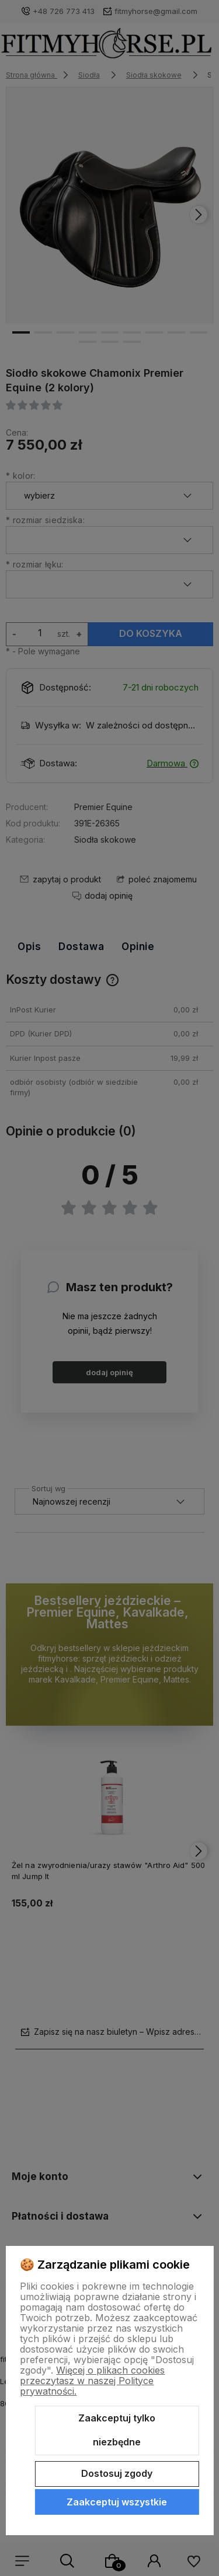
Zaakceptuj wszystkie (117, 2502)
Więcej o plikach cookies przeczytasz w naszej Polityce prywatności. (92, 2380)
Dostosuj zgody (116, 2473)
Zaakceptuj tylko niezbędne (116, 2430)
